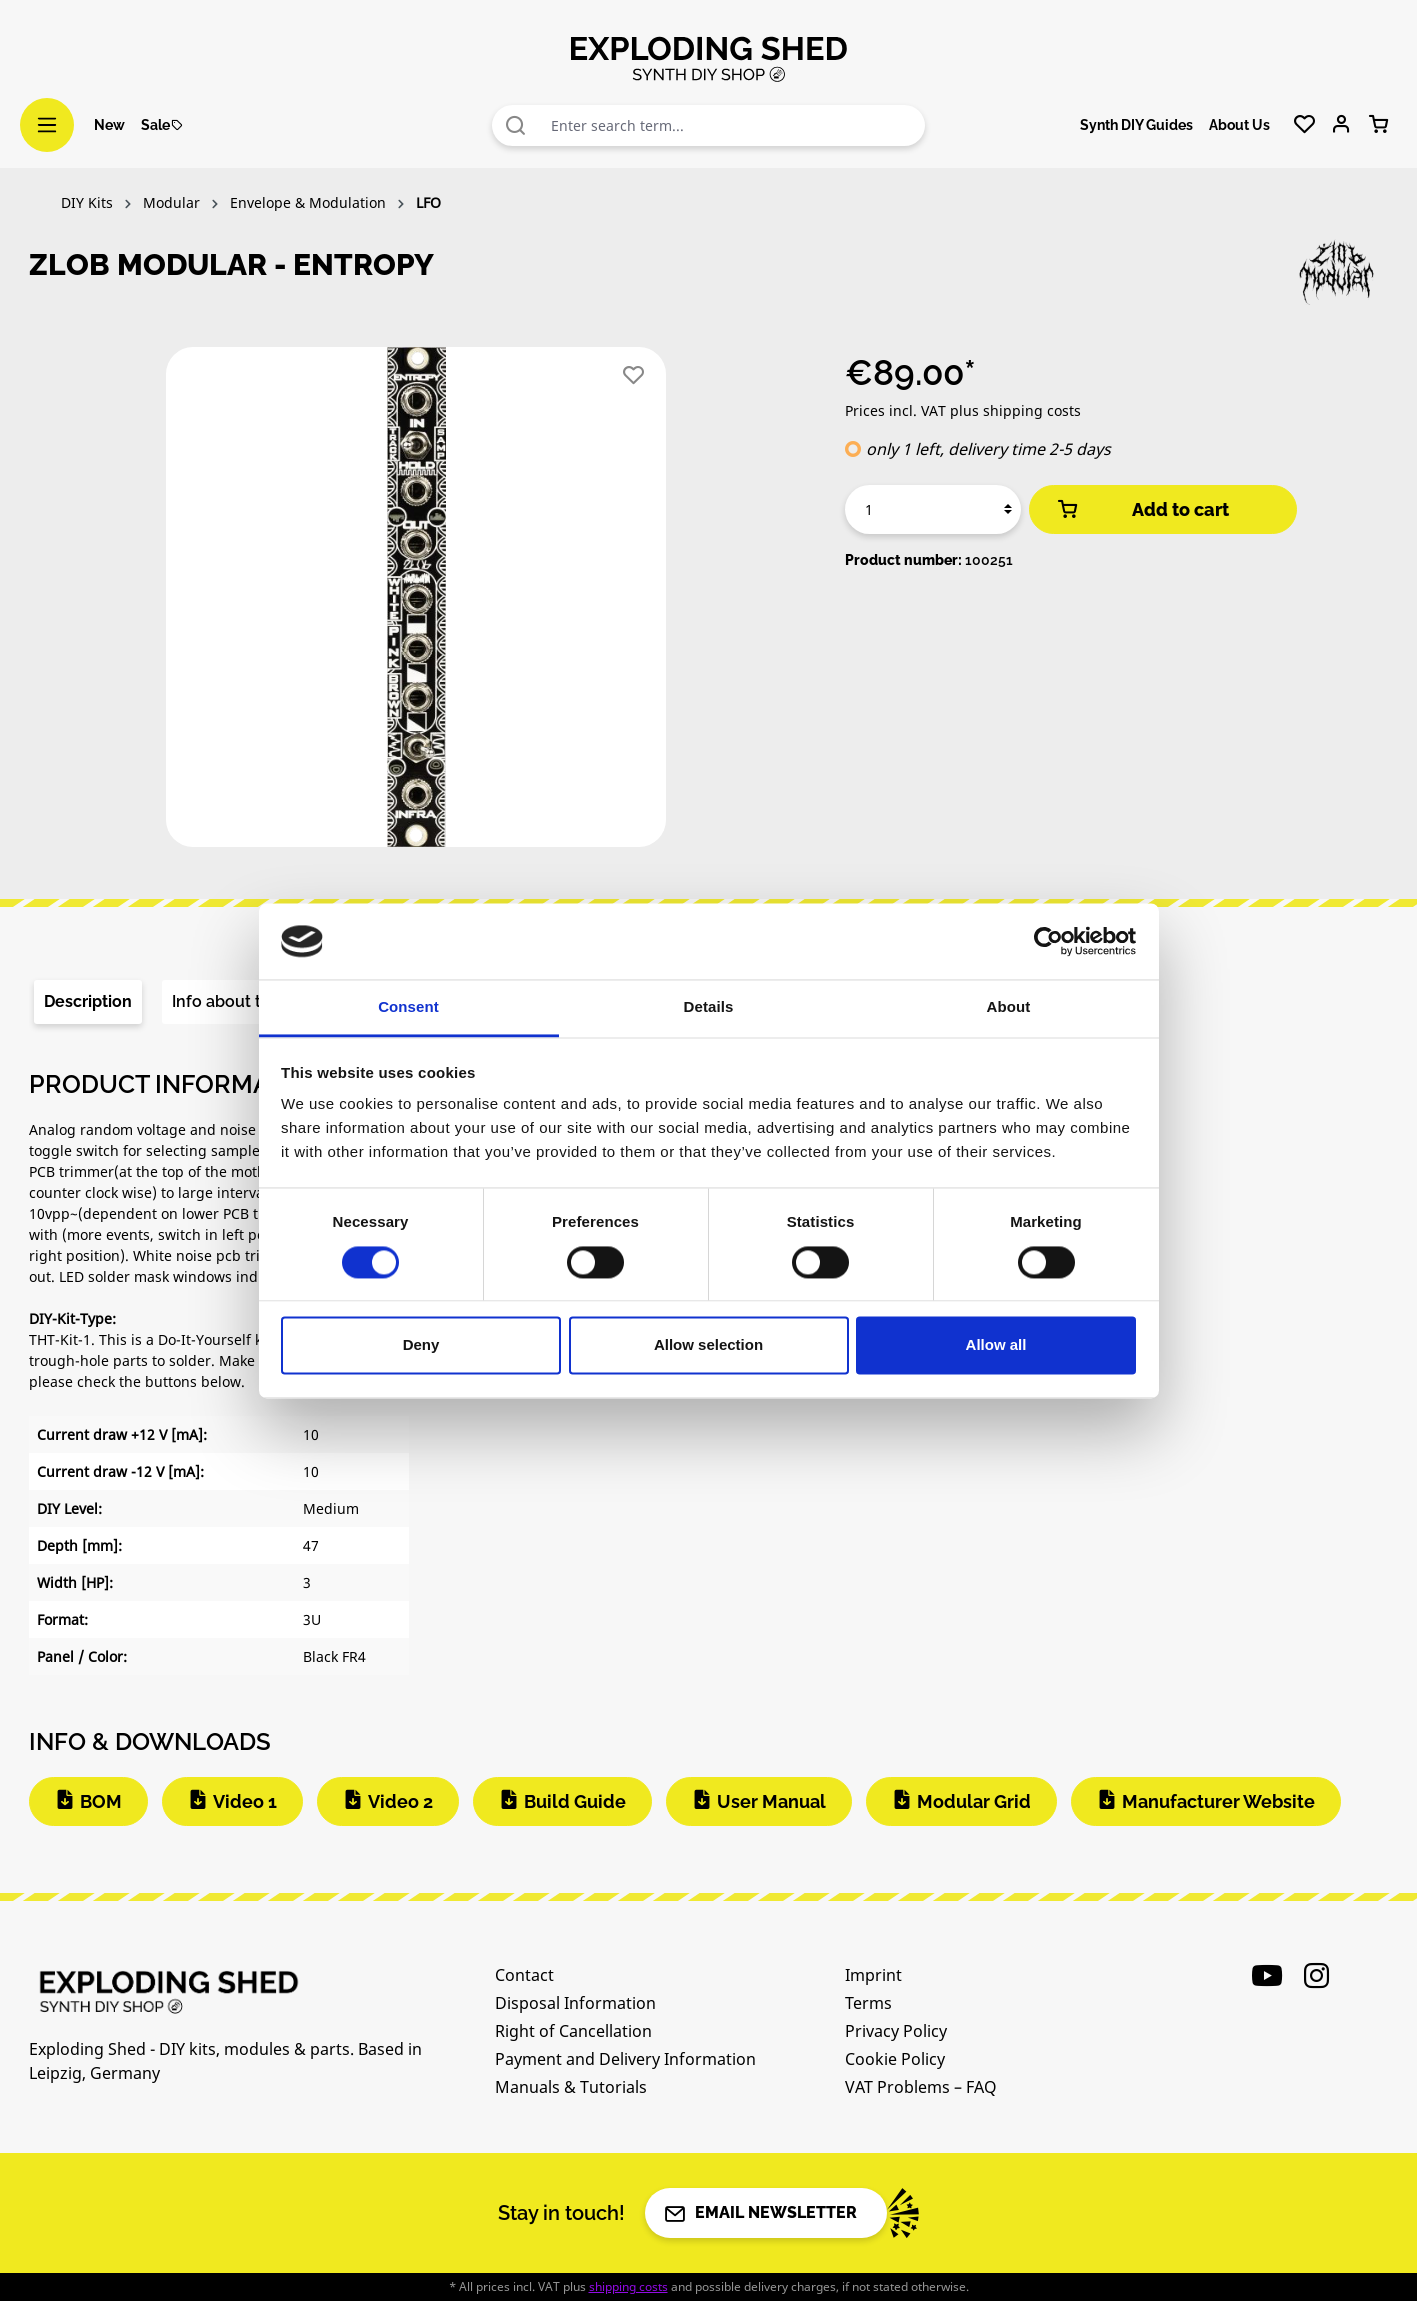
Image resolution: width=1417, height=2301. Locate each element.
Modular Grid (974, 1801)
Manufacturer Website (1218, 1801)
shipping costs (628, 2286)
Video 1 (245, 1801)
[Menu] (47, 125)
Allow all (996, 1345)
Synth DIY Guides (1136, 125)
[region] (417, 605)
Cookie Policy (895, 2059)
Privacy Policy (896, 2031)
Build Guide (575, 1801)
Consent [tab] (408, 1007)
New (109, 125)
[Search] (516, 125)
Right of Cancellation (573, 2031)
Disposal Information (575, 2003)
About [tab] (1009, 1007)
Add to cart (1142, 509)
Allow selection (708, 1345)
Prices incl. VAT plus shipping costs (963, 410)
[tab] (88, 1002)
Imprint (873, 1975)
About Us (1239, 125)
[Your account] (1341, 125)
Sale (162, 125)
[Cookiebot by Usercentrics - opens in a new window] (1048, 941)
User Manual (771, 1801)
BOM (101, 1801)
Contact (524, 1975)
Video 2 (400, 1801)
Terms (868, 2003)
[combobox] (732, 125)
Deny (421, 1345)
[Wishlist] (1304, 125)
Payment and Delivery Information (625, 2059)
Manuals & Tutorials (571, 2087)
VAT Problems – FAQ (921, 2087)
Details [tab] (709, 1007)
